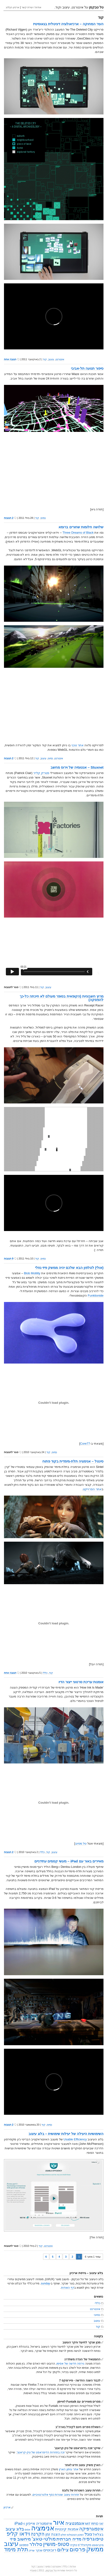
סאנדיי (33, 2570)
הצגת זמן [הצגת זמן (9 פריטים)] (52, 2534)
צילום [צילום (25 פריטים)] (63, 2549)
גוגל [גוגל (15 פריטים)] (88, 2534)
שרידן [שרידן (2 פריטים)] (32, 2550)
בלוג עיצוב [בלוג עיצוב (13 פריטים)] (15, 2529)
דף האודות (67, 2287)
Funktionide (95, 1295)
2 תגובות (8, 517)
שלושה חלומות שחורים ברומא (81, 527)
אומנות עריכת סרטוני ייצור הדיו (81, 1682)
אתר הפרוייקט (92, 1489)
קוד (45, 359)
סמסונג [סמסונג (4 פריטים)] (23, 2545)
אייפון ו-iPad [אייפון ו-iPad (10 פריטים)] (25, 2523)
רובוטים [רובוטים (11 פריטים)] (49, 2550)
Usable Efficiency (75, 2139)
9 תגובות (8, 1258)
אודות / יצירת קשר (31, 7)
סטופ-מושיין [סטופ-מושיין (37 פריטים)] (56, 2544)
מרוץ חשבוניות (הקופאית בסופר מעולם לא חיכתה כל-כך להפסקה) (61, 998)
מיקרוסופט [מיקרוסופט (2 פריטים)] (97, 2545)
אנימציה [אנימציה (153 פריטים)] (42, 2528)
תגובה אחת (10, 359)
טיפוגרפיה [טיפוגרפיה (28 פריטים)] (92, 2539)
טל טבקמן (51, 2570)
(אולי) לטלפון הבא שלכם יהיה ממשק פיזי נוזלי (69, 1268)
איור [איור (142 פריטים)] (58, 2522)
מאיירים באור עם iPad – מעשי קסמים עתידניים (68, 1861)
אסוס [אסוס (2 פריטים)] (27, 2529)
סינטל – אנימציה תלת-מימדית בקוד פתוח (72, 1461)
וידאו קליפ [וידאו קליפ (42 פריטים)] (18, 2534)
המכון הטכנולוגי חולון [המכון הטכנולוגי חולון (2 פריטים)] (72, 2534)
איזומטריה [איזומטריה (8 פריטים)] (44, 2523)
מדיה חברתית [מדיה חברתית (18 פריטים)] (68, 2538)
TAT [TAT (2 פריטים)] (101, 2523)
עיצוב (51, 359)
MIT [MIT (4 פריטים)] (87, 2523)
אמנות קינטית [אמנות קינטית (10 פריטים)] (66, 2529)
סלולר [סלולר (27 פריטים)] (35, 2544)
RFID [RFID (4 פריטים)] (94, 2523)
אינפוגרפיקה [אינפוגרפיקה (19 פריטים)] (91, 2528)
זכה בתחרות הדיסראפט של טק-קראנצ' (41, 2452)
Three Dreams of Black (78, 532)
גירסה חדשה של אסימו (70, 2363)
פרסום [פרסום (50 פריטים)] (77, 2549)
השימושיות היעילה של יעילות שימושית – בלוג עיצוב (66, 2134)
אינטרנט (59, 359)
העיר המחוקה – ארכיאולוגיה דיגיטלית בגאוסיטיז (68, 24)
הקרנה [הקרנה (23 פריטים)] (37, 2534)
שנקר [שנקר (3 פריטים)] (39, 2550)
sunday (45, 2283)
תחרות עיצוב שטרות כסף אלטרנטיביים (56, 2494)
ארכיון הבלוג (12, 7)
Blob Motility (32, 1273)
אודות (73, 2566)
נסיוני (43, 517)
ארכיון (7, 2507)
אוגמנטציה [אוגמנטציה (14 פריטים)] (75, 2523)
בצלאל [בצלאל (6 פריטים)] (98, 2534)
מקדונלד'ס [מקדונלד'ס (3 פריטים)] (84, 2545)
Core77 (85, 1443)
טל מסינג (81, 1843)
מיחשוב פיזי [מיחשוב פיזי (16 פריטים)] (20, 2539)
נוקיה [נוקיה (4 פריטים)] (73, 2545)
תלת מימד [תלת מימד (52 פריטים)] (16, 2549)
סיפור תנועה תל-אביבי (87, 368)
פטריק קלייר (41, 773)
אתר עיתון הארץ (68, 2469)
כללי (45, 1672)
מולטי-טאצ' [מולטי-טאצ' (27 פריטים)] (44, 2539)
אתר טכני (77, 745)
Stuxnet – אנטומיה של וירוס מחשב (77, 767)
